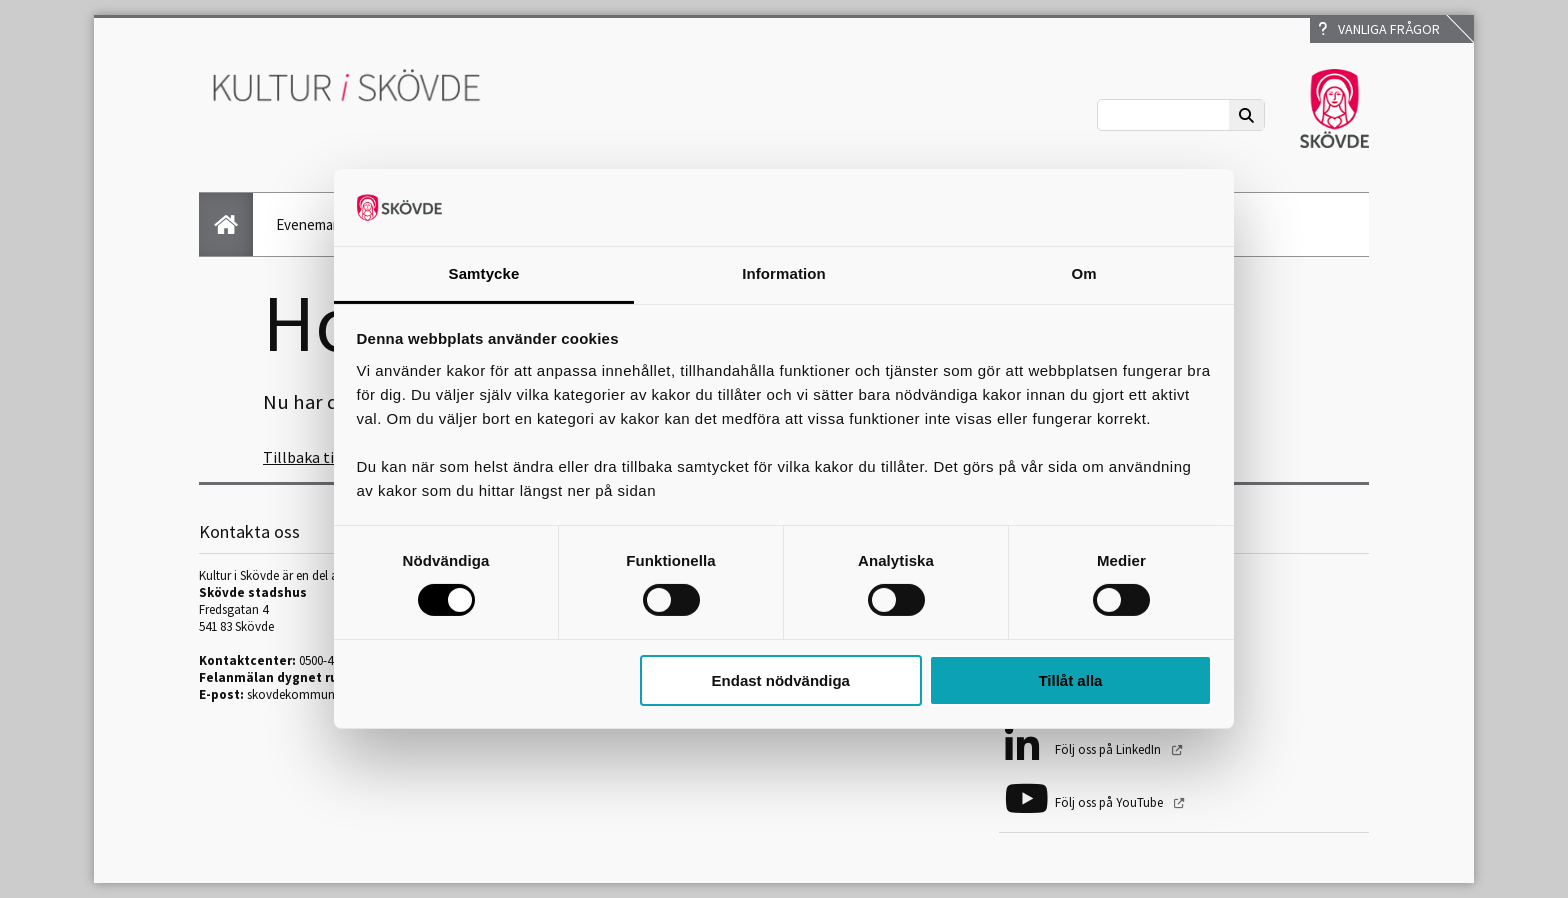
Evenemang (312, 224)
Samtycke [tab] (484, 273)
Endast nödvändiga (781, 680)
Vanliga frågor (1379, 29)
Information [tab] (784, 273)
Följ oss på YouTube (1110, 802)
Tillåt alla (1070, 680)
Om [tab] (1083, 273)
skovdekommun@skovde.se (323, 694)
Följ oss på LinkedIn (1109, 749)
